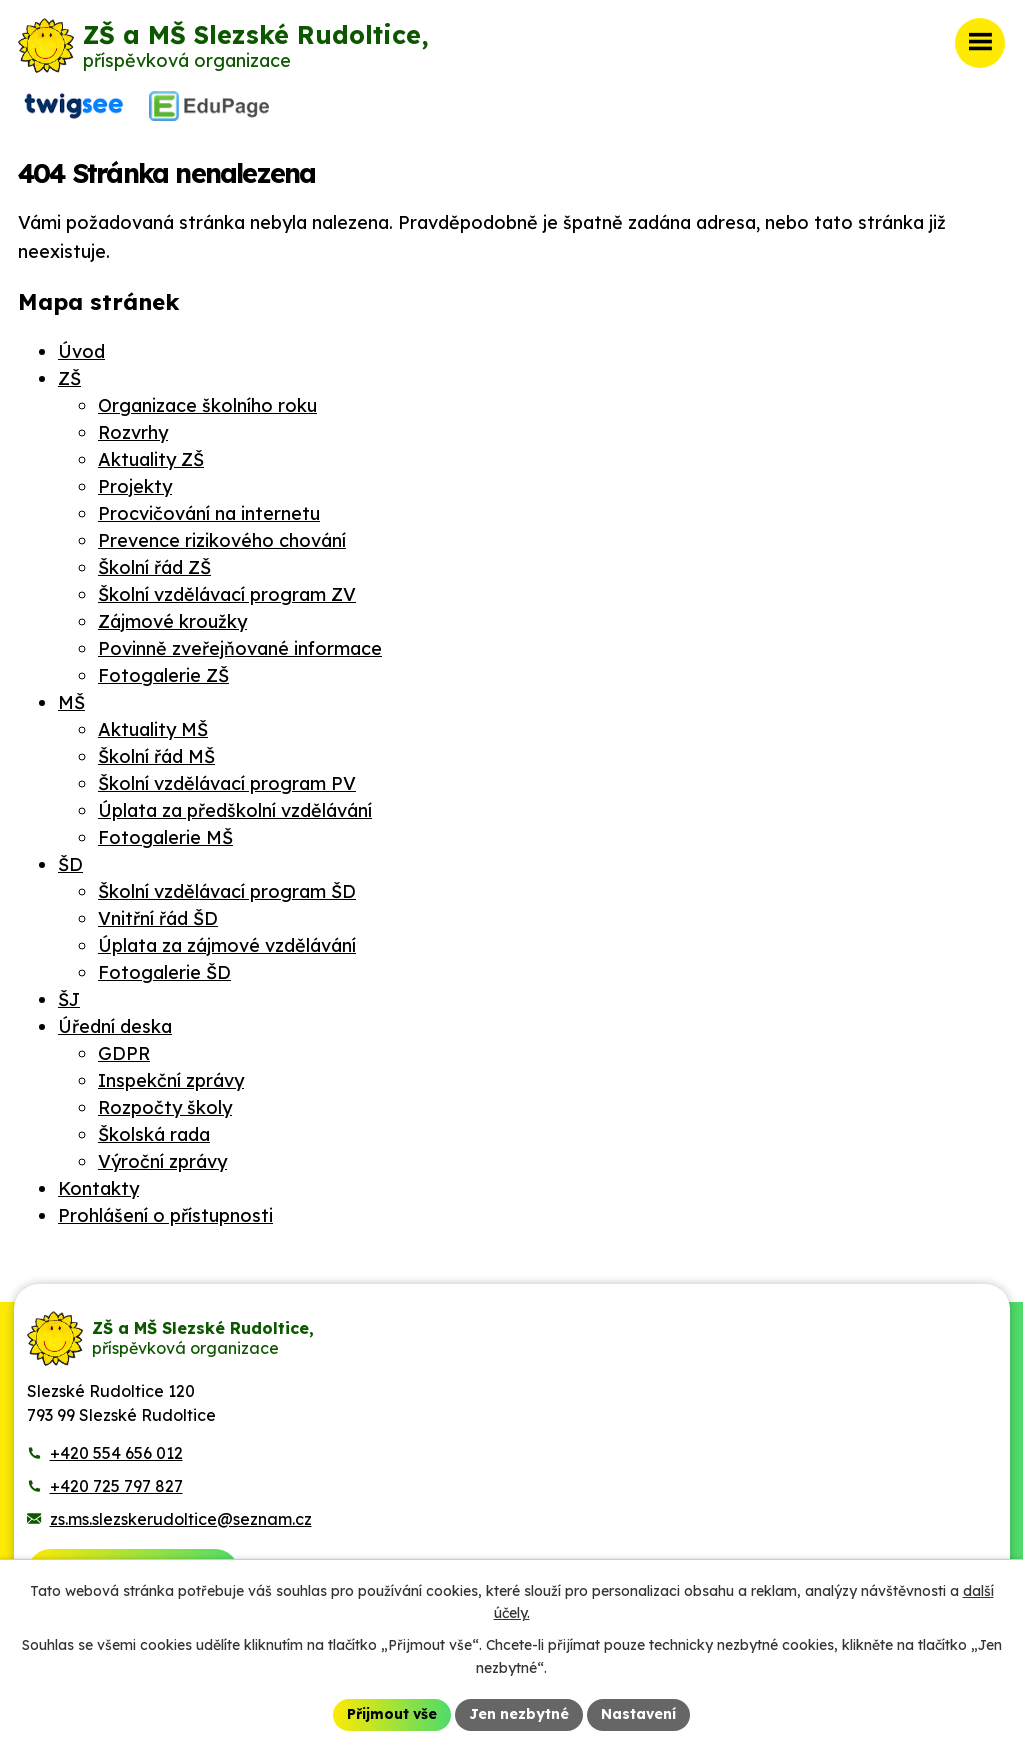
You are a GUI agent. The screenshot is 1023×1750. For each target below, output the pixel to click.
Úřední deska (115, 1026)
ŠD (70, 864)
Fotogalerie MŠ (165, 837)
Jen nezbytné (519, 1714)
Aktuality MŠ (153, 729)
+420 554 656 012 (116, 1453)
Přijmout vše (392, 1714)
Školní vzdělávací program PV (227, 783)
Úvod (81, 351)
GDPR (124, 1053)
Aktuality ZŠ (151, 459)
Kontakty (98, 1188)
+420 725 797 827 (116, 1486)
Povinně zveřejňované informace (240, 648)
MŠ (71, 702)
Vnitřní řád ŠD (158, 918)
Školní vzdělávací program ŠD (227, 891)
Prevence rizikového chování (222, 540)
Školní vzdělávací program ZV (227, 594)
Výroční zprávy (162, 1161)
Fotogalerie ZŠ (163, 675)
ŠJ (69, 999)
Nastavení (638, 1714)
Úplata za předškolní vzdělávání (235, 810)
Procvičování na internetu (209, 513)
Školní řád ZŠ (154, 567)
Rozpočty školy (165, 1107)
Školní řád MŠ (156, 756)
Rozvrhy (133, 432)
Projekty (135, 486)
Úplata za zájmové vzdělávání (227, 945)
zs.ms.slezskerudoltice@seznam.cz (181, 1519)
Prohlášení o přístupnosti (165, 1215)
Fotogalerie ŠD (164, 972)
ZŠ (69, 378)
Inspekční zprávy (171, 1080)
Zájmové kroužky (172, 621)
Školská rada (154, 1134)
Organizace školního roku (207, 405)
